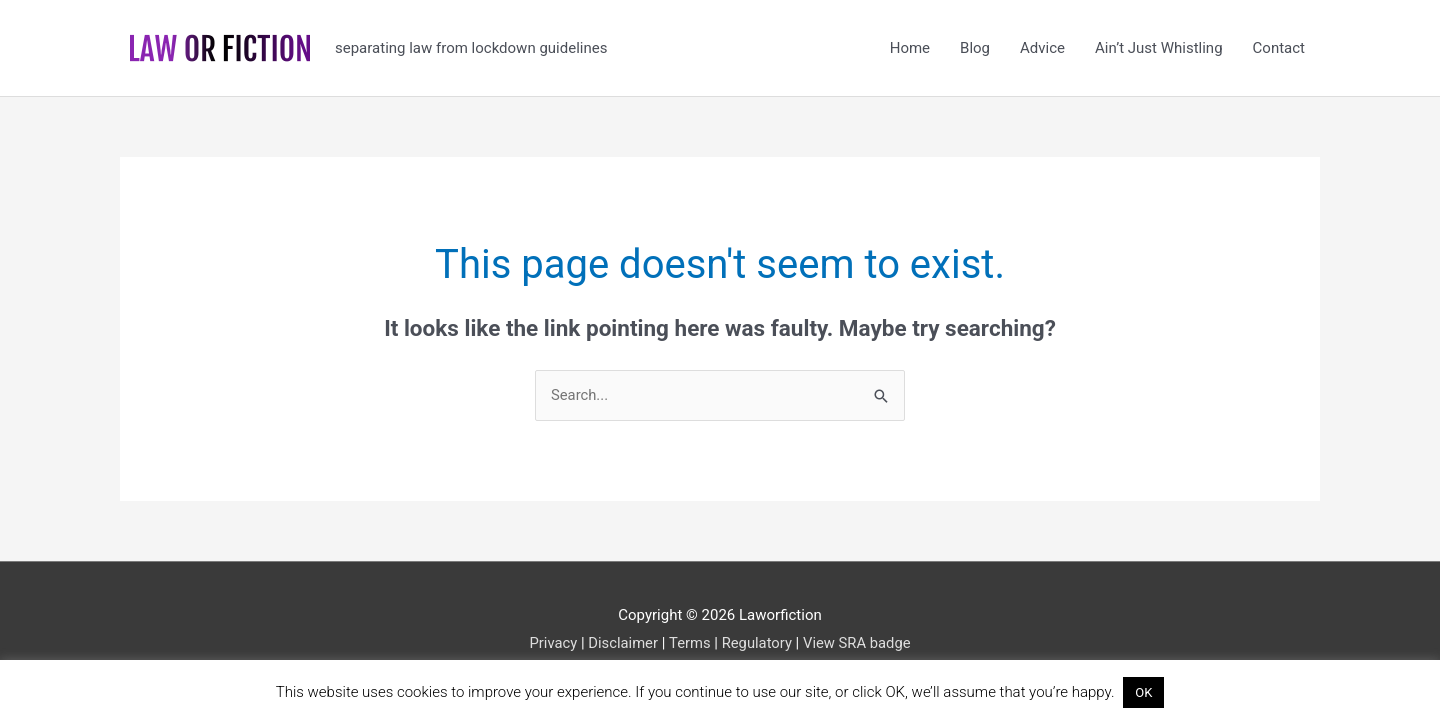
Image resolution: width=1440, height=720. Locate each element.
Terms (689, 643)
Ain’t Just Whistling (1159, 48)
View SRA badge (858, 643)
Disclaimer (622, 643)
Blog (975, 48)
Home (910, 48)
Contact (1279, 48)
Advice (1042, 48)
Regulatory (756, 643)
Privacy (551, 643)
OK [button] (1143, 692)
